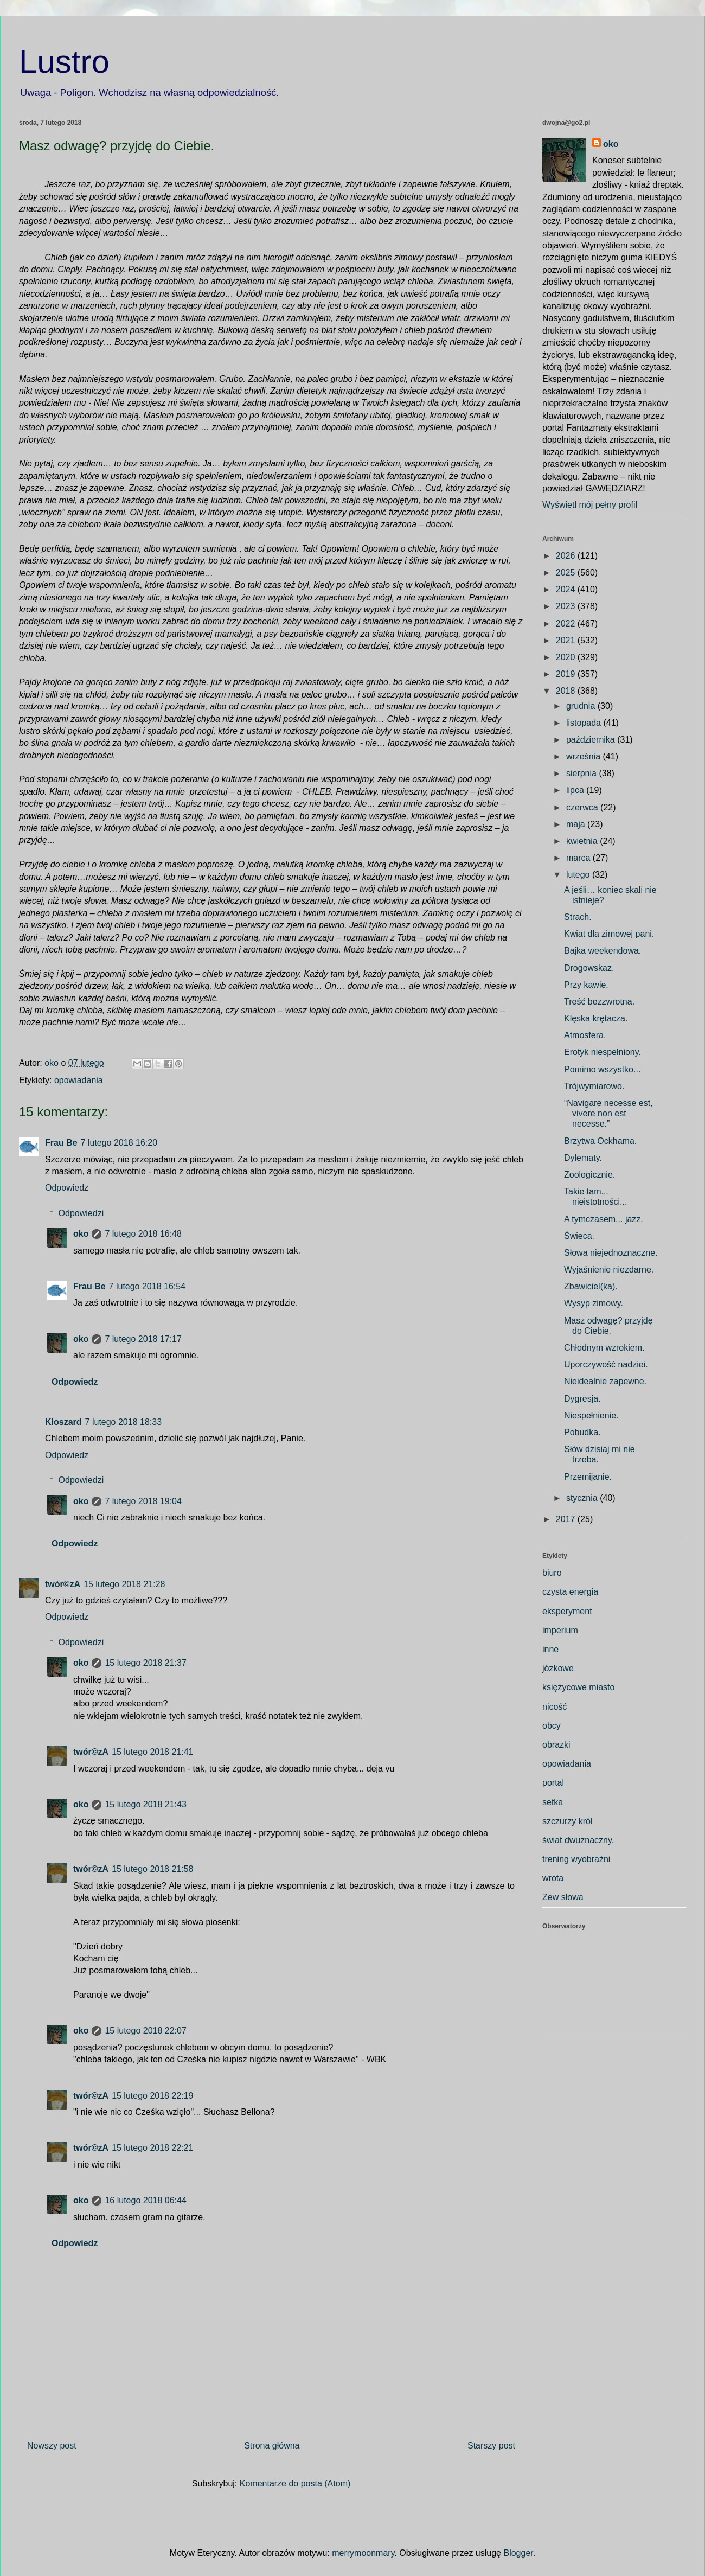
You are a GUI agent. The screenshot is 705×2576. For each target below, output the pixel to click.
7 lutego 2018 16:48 (143, 1233)
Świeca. (579, 1236)
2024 (567, 589)
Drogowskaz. (589, 968)
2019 (567, 674)
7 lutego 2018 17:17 (143, 1339)
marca (579, 857)
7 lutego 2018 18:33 (123, 1422)
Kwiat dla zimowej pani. (609, 933)
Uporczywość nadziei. (606, 1364)
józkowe (558, 1668)
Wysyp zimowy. (593, 1303)
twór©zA (62, 1584)
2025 (567, 572)
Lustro (64, 61)
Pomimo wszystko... (602, 1069)
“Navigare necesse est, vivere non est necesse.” (608, 1113)
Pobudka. (582, 1432)
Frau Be (61, 1142)
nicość (554, 1706)
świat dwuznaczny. (578, 1840)
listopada (585, 722)
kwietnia (583, 841)
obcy (551, 1725)
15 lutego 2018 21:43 (145, 1804)
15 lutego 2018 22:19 (152, 2095)
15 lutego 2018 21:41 (152, 1751)
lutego (579, 874)
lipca (576, 790)
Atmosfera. (585, 1035)
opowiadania (78, 1080)
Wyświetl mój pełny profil (589, 504)
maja (576, 824)
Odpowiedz (66, 1187)
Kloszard (63, 1422)
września (584, 756)
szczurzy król (567, 1821)
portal (553, 1782)
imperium (560, 1630)
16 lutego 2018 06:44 (145, 2200)
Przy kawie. (586, 984)
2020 (567, 657)
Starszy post (491, 2445)
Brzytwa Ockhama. (600, 1141)
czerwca (583, 807)
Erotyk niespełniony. (602, 1052)
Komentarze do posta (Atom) (295, 2483)
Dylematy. (583, 1157)
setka (552, 1802)
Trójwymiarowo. (594, 1086)
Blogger (518, 2553)
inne (550, 1649)
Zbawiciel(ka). (591, 1286)
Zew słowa (563, 1897)
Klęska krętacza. (595, 1018)
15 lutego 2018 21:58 (152, 1869)
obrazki (556, 1744)
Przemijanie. (588, 1476)
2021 (567, 640)
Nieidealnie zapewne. (605, 1381)
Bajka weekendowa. (602, 950)
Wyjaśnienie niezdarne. (608, 1269)
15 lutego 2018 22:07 (145, 2030)
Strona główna (271, 2445)
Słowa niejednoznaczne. (611, 1252)
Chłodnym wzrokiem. (604, 1347)
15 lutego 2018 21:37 (145, 1662)
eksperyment (567, 1611)
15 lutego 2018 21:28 (124, 1584)
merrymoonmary (363, 2553)
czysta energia (570, 1591)
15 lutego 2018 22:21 (152, 2147)
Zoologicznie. (589, 1174)
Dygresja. (582, 1398)
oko (80, 1233)
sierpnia (582, 773)
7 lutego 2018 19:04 (143, 1501)
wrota (552, 1878)
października (591, 739)
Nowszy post (51, 2445)
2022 (567, 623)
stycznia (583, 1498)
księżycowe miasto (578, 1687)
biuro (552, 1572)
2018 (567, 690)
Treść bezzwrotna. (599, 1001)
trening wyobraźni (576, 1859)
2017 (567, 1519)
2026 (567, 555)
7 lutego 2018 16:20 (119, 1142)
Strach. (578, 917)
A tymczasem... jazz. (603, 1219)
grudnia (582, 706)
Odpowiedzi (81, 1213)
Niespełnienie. (591, 1415)
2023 (567, 606)
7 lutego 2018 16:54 (147, 1286)
